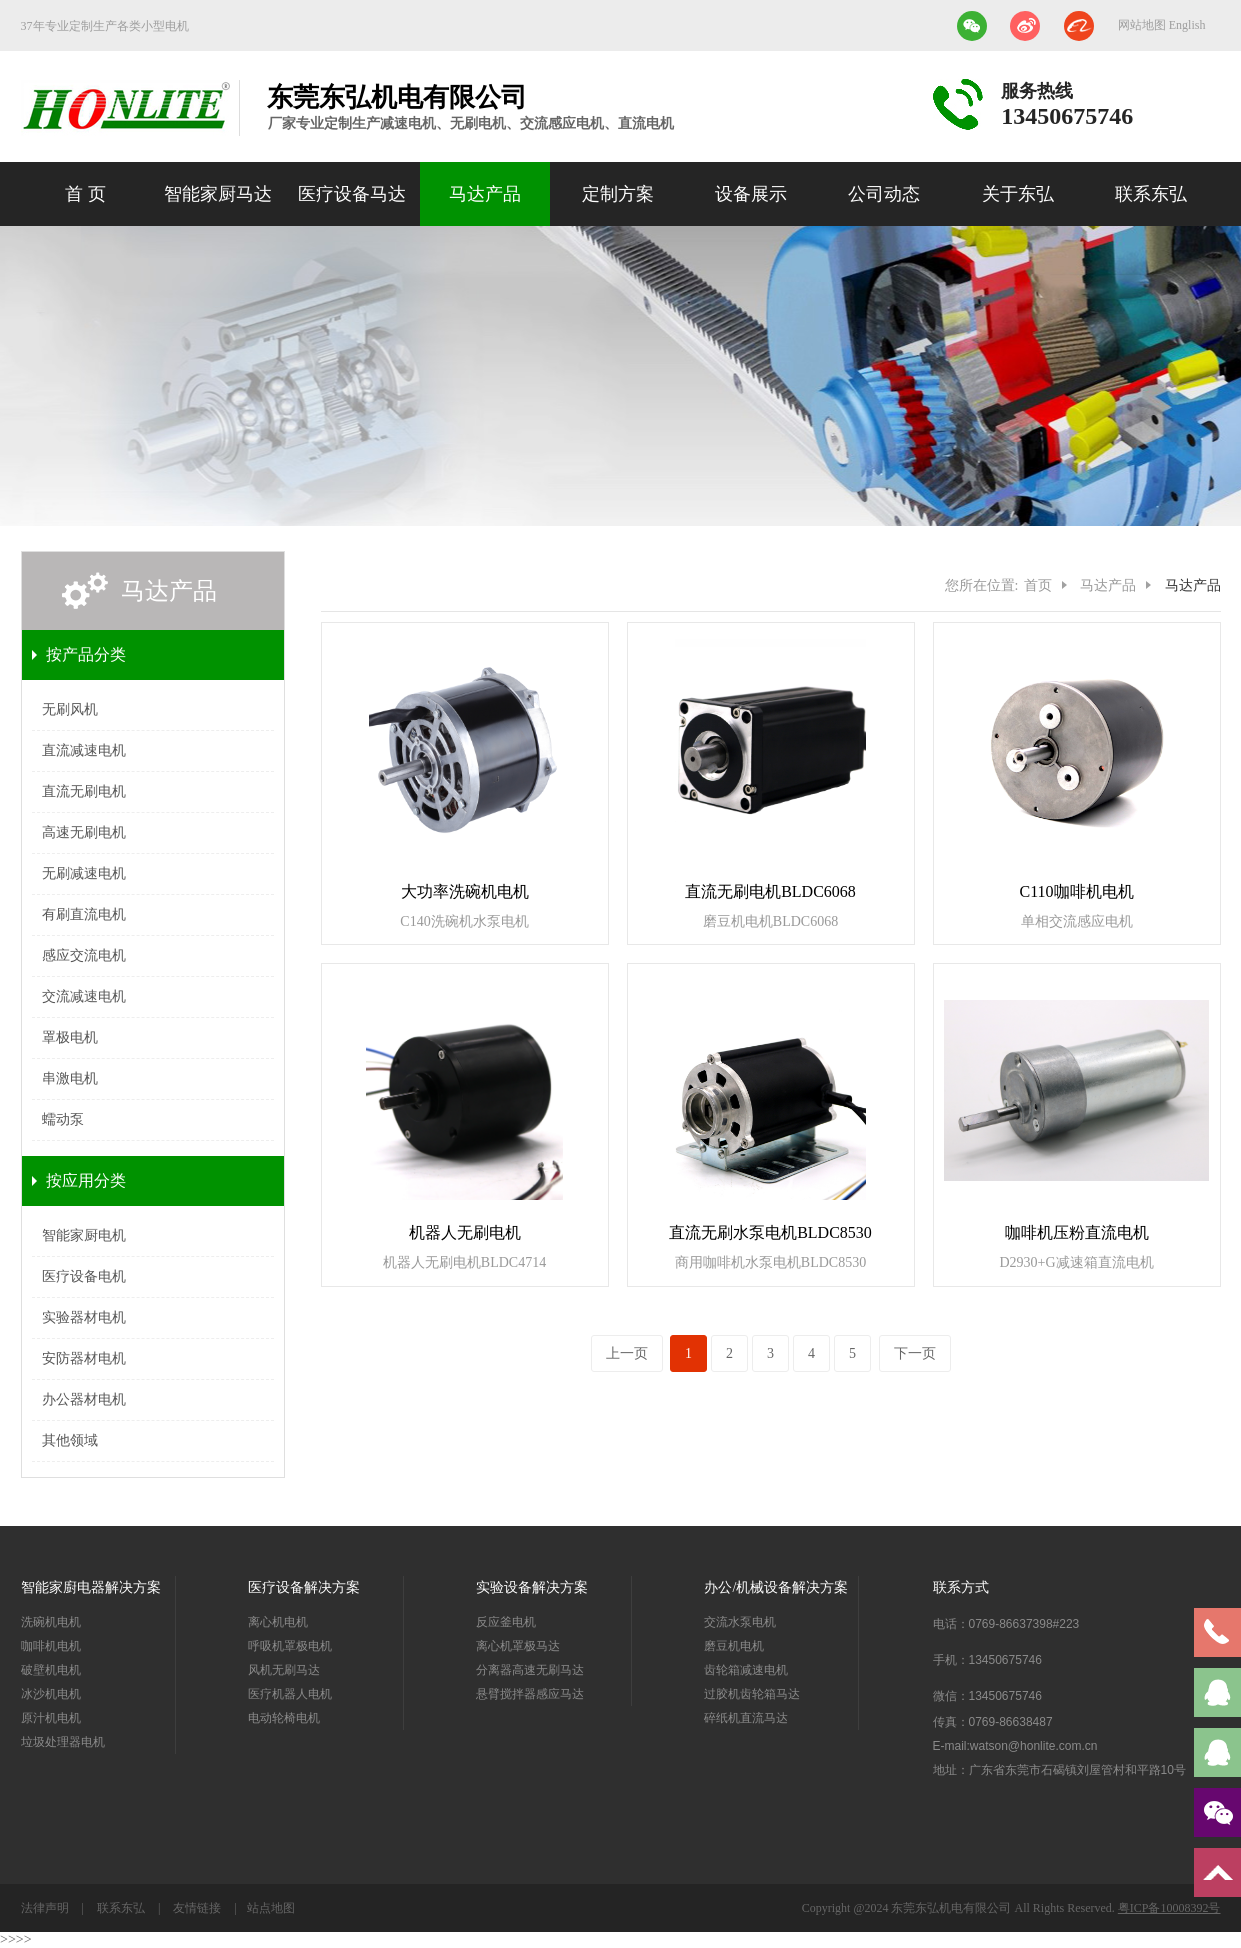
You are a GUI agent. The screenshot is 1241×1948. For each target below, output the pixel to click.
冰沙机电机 (51, 1694)
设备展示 (751, 194)
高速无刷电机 (84, 832)
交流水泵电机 (740, 1622)
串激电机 (70, 1078)
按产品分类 (86, 654)
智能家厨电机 (84, 1235)
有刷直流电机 (84, 914)
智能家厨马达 (218, 194)
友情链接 (197, 1908)
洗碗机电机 (51, 1622)
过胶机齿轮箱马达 (752, 1694)
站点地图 (271, 1908)
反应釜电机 (506, 1622)
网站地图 (1143, 25)
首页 (1038, 585)
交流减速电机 (84, 996)
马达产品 (485, 194)
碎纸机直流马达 (746, 1718)
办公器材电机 (84, 1399)
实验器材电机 (84, 1317)
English (1187, 25)
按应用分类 (86, 1180)
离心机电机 (278, 1622)
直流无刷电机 (84, 791)
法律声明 (46, 1908)
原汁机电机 (51, 1718)
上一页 (627, 1353)
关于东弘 (1018, 194)
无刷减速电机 (84, 873)
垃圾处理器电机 (63, 1742)
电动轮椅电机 (284, 1718)
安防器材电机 (84, 1358)
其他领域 (70, 1440)
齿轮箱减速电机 (746, 1670)
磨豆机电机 (734, 1646)
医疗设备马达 (352, 194)
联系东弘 (1151, 194)
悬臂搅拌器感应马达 (530, 1694)
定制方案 (618, 194)
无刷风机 (70, 709)
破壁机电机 (51, 1670)
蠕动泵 (63, 1119)
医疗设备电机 (84, 1276)
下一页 (915, 1353)
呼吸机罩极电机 (290, 1646)
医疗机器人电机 (290, 1694)
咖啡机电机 (51, 1646)
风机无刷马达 (284, 1670)
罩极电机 (70, 1037)
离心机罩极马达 (518, 1646)
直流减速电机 (84, 750)
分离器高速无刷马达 (530, 1670)
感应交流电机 (84, 955)
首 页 (85, 194)
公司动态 (884, 194)
